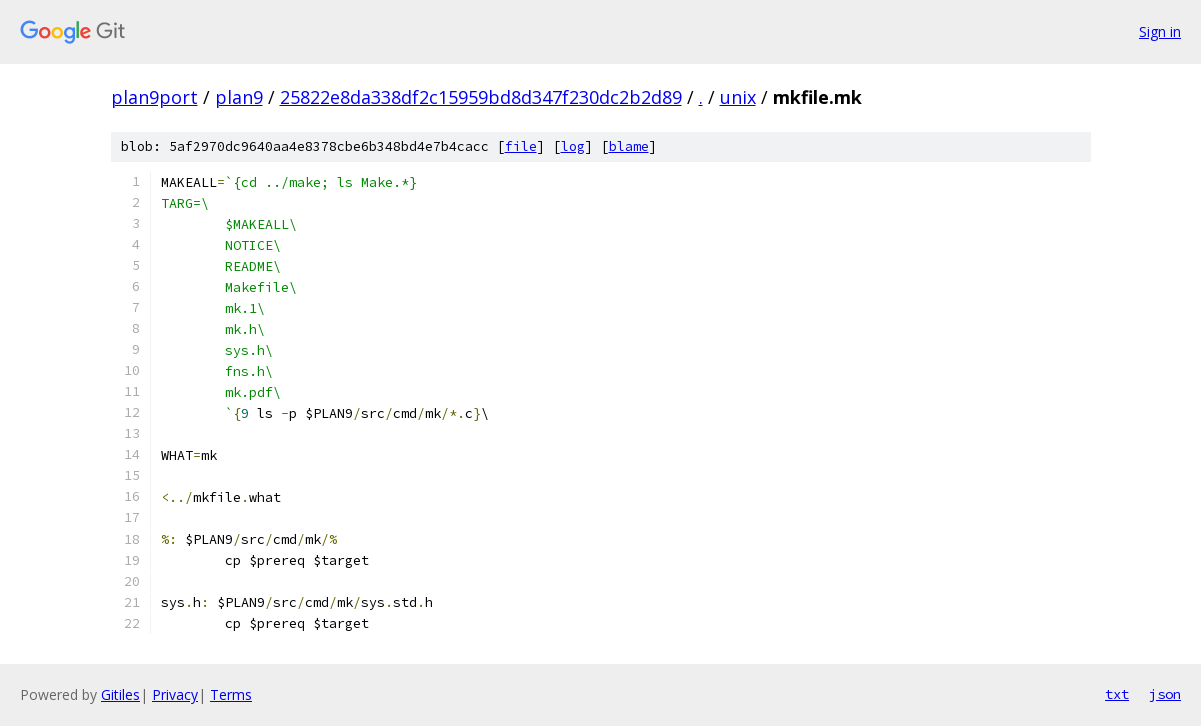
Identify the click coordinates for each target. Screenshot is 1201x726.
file (521, 146)
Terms (231, 694)
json (1165, 694)
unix (738, 97)
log (573, 146)
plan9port (154, 97)
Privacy (175, 694)
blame (629, 146)
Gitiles (120, 694)
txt (1117, 694)
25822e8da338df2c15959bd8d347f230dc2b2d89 (481, 97)
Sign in (1160, 31)
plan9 (239, 97)
